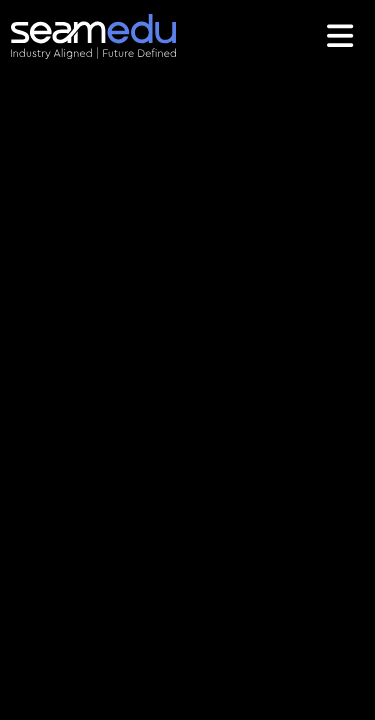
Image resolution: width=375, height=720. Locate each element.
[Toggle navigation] (342, 36)
